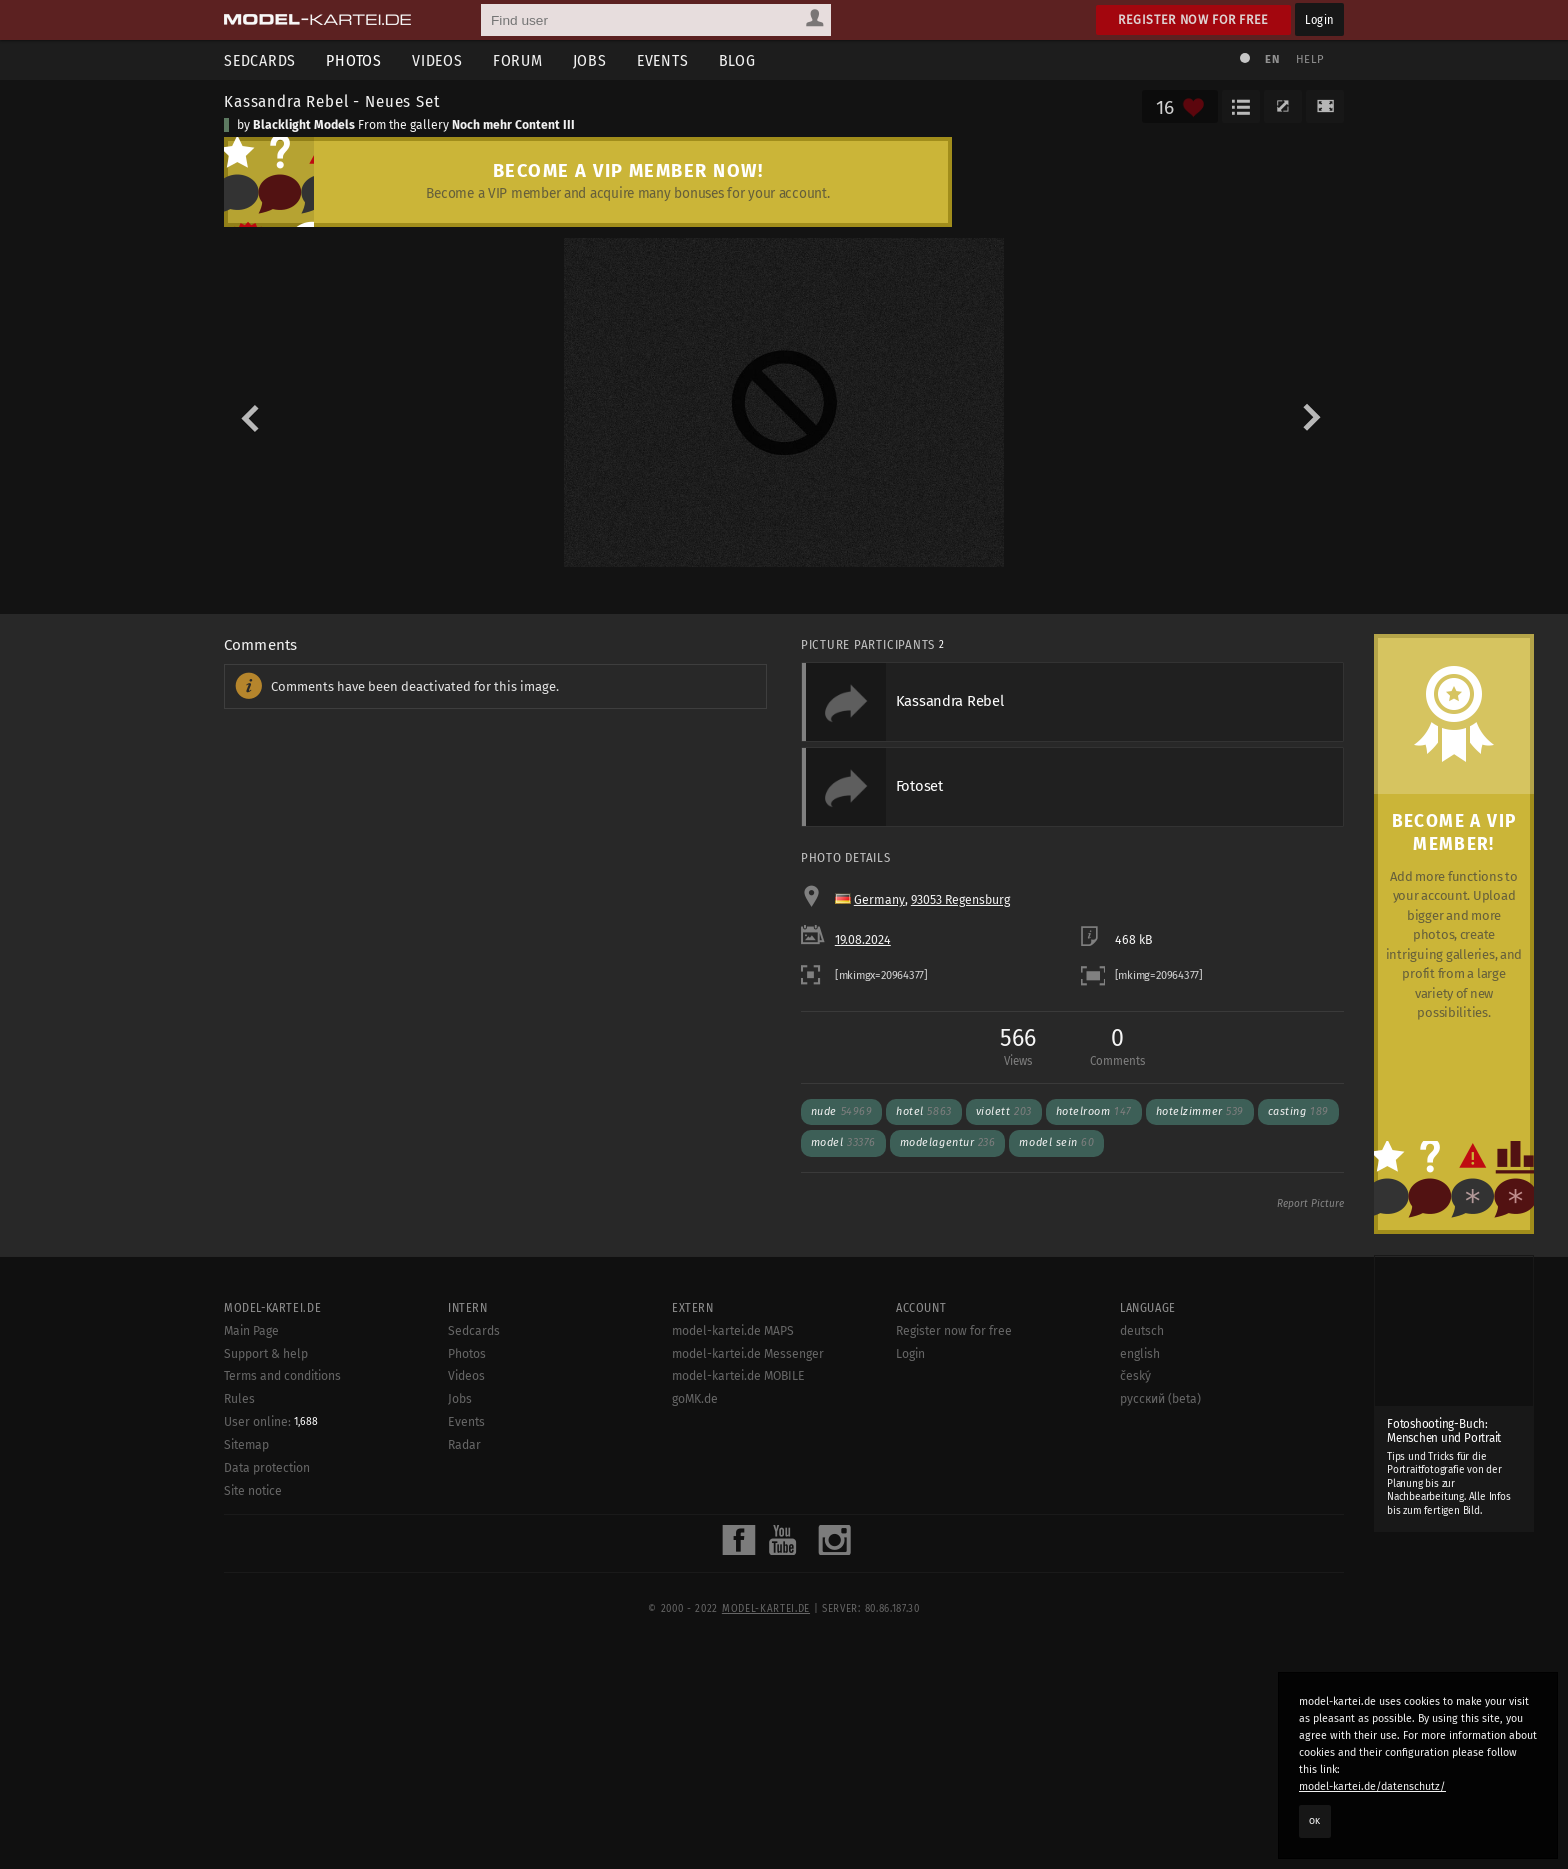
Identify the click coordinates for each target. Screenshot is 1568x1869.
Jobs (590, 60)
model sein (1056, 1413)
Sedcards (260, 60)
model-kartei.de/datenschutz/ (1372, 1786)
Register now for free (1193, 19)
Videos (437, 60)
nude (841, 1381)
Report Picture (1310, 1474)
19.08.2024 (863, 1210)
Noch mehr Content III (513, 125)
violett (1004, 1381)
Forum (518, 60)
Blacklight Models (304, 125)
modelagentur (948, 1413)
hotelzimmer (1200, 1381)
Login (1319, 19)
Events (663, 60)
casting (1298, 1381)
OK (1315, 1821)
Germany (879, 1170)
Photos (354, 60)
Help (1310, 59)
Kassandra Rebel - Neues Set (332, 101)
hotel (923, 1381)
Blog (737, 60)
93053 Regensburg (960, 1170)
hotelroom (1094, 1381)
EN (1272, 59)
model (843, 1413)
